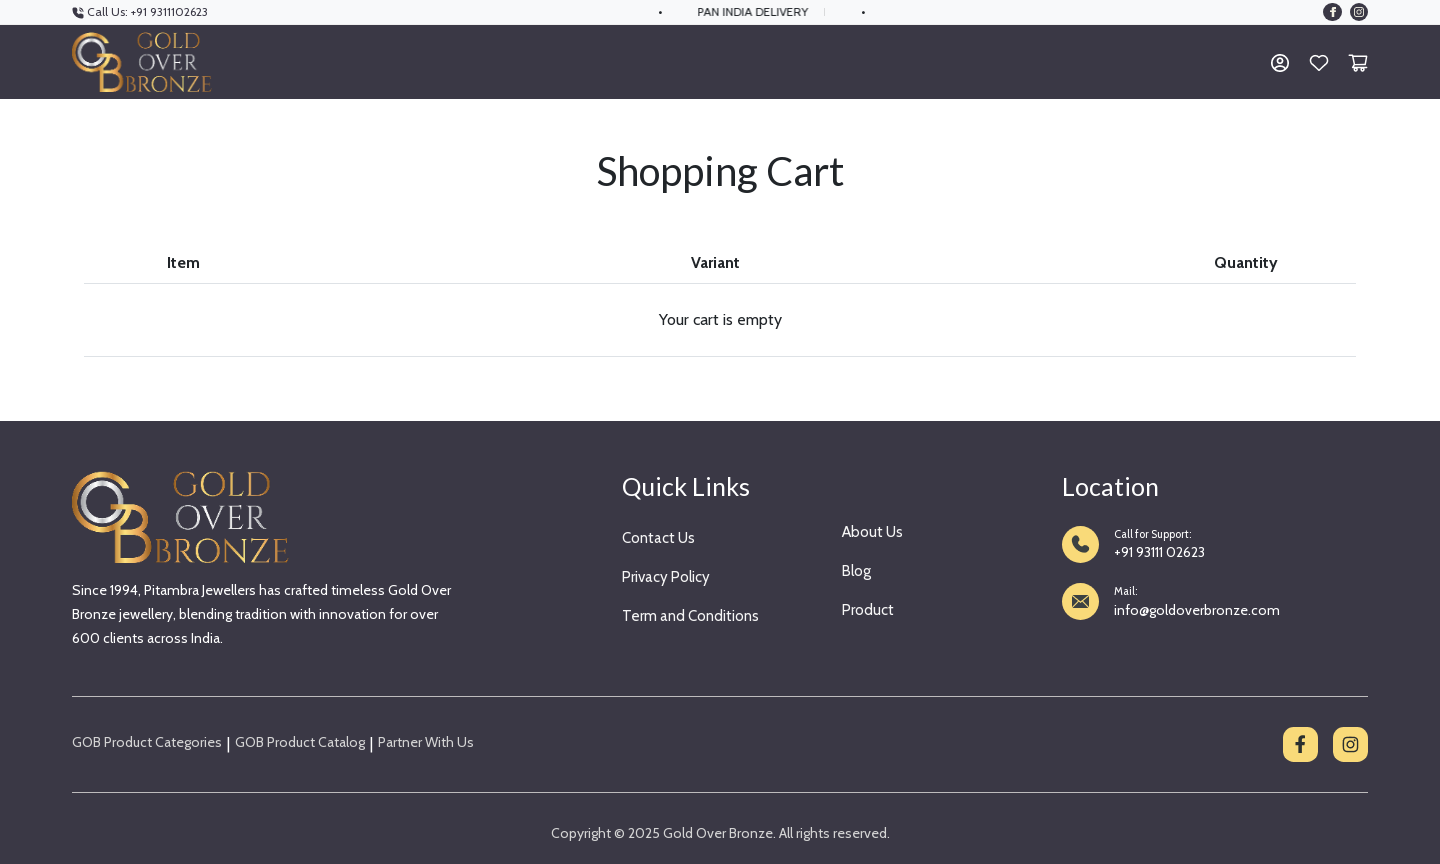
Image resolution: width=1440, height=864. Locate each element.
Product (868, 610)
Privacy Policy (666, 577)
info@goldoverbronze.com (1197, 610)
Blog (856, 571)
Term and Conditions (690, 616)
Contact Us (658, 538)
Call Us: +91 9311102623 (140, 11)
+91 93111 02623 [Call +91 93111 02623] (1159, 552)
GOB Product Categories (147, 742)
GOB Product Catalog (300, 742)
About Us (872, 532)
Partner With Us (426, 742)
